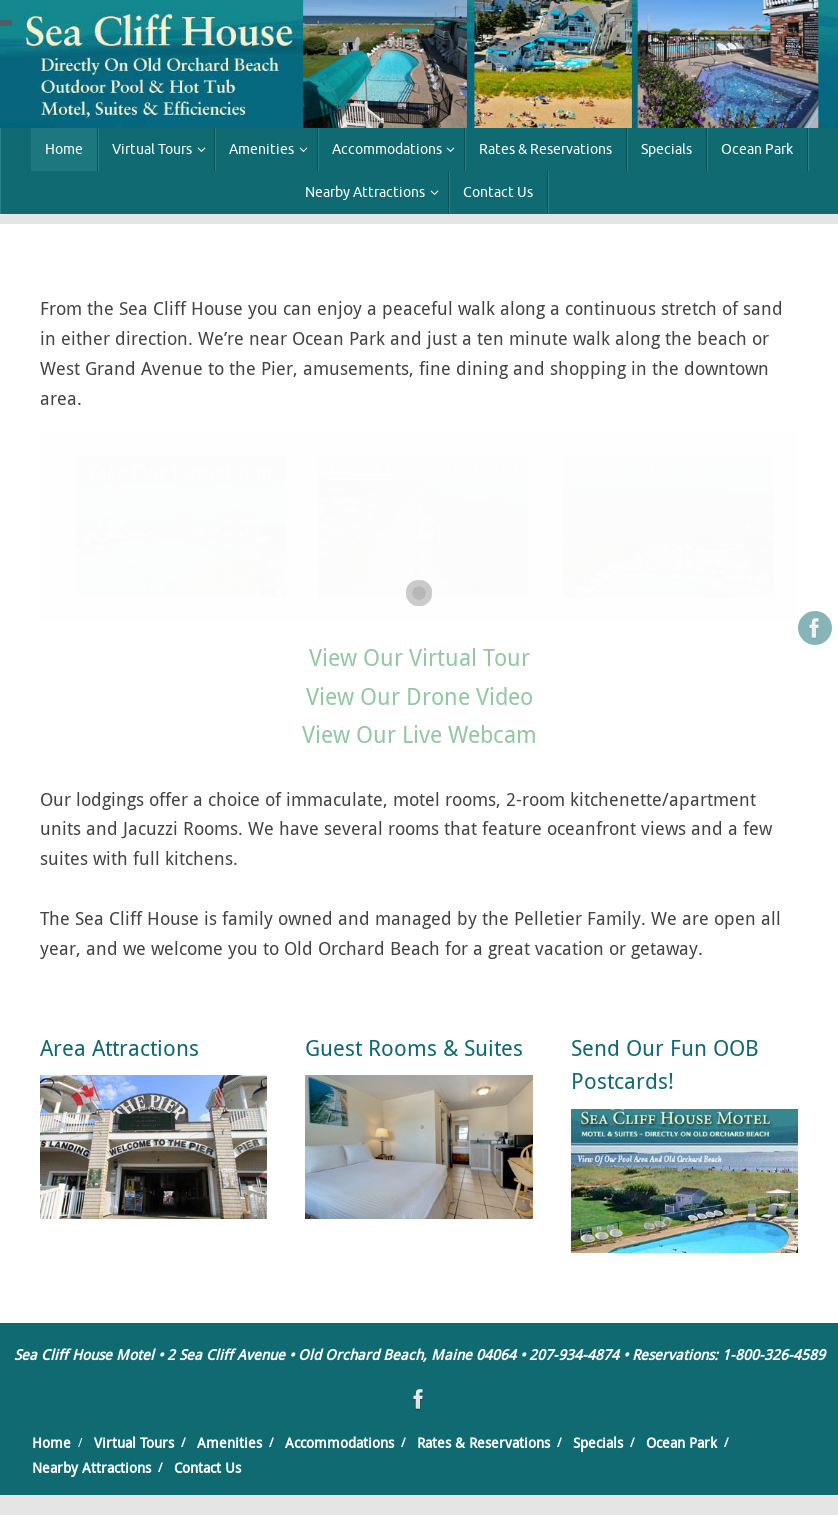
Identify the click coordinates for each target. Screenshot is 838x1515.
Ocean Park (681, 1442)
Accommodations (339, 1442)
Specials (598, 1442)
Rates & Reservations (483, 1442)
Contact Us (207, 1467)
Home (51, 1442)
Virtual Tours (134, 1442)
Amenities (229, 1442)
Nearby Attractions (91, 1467)
